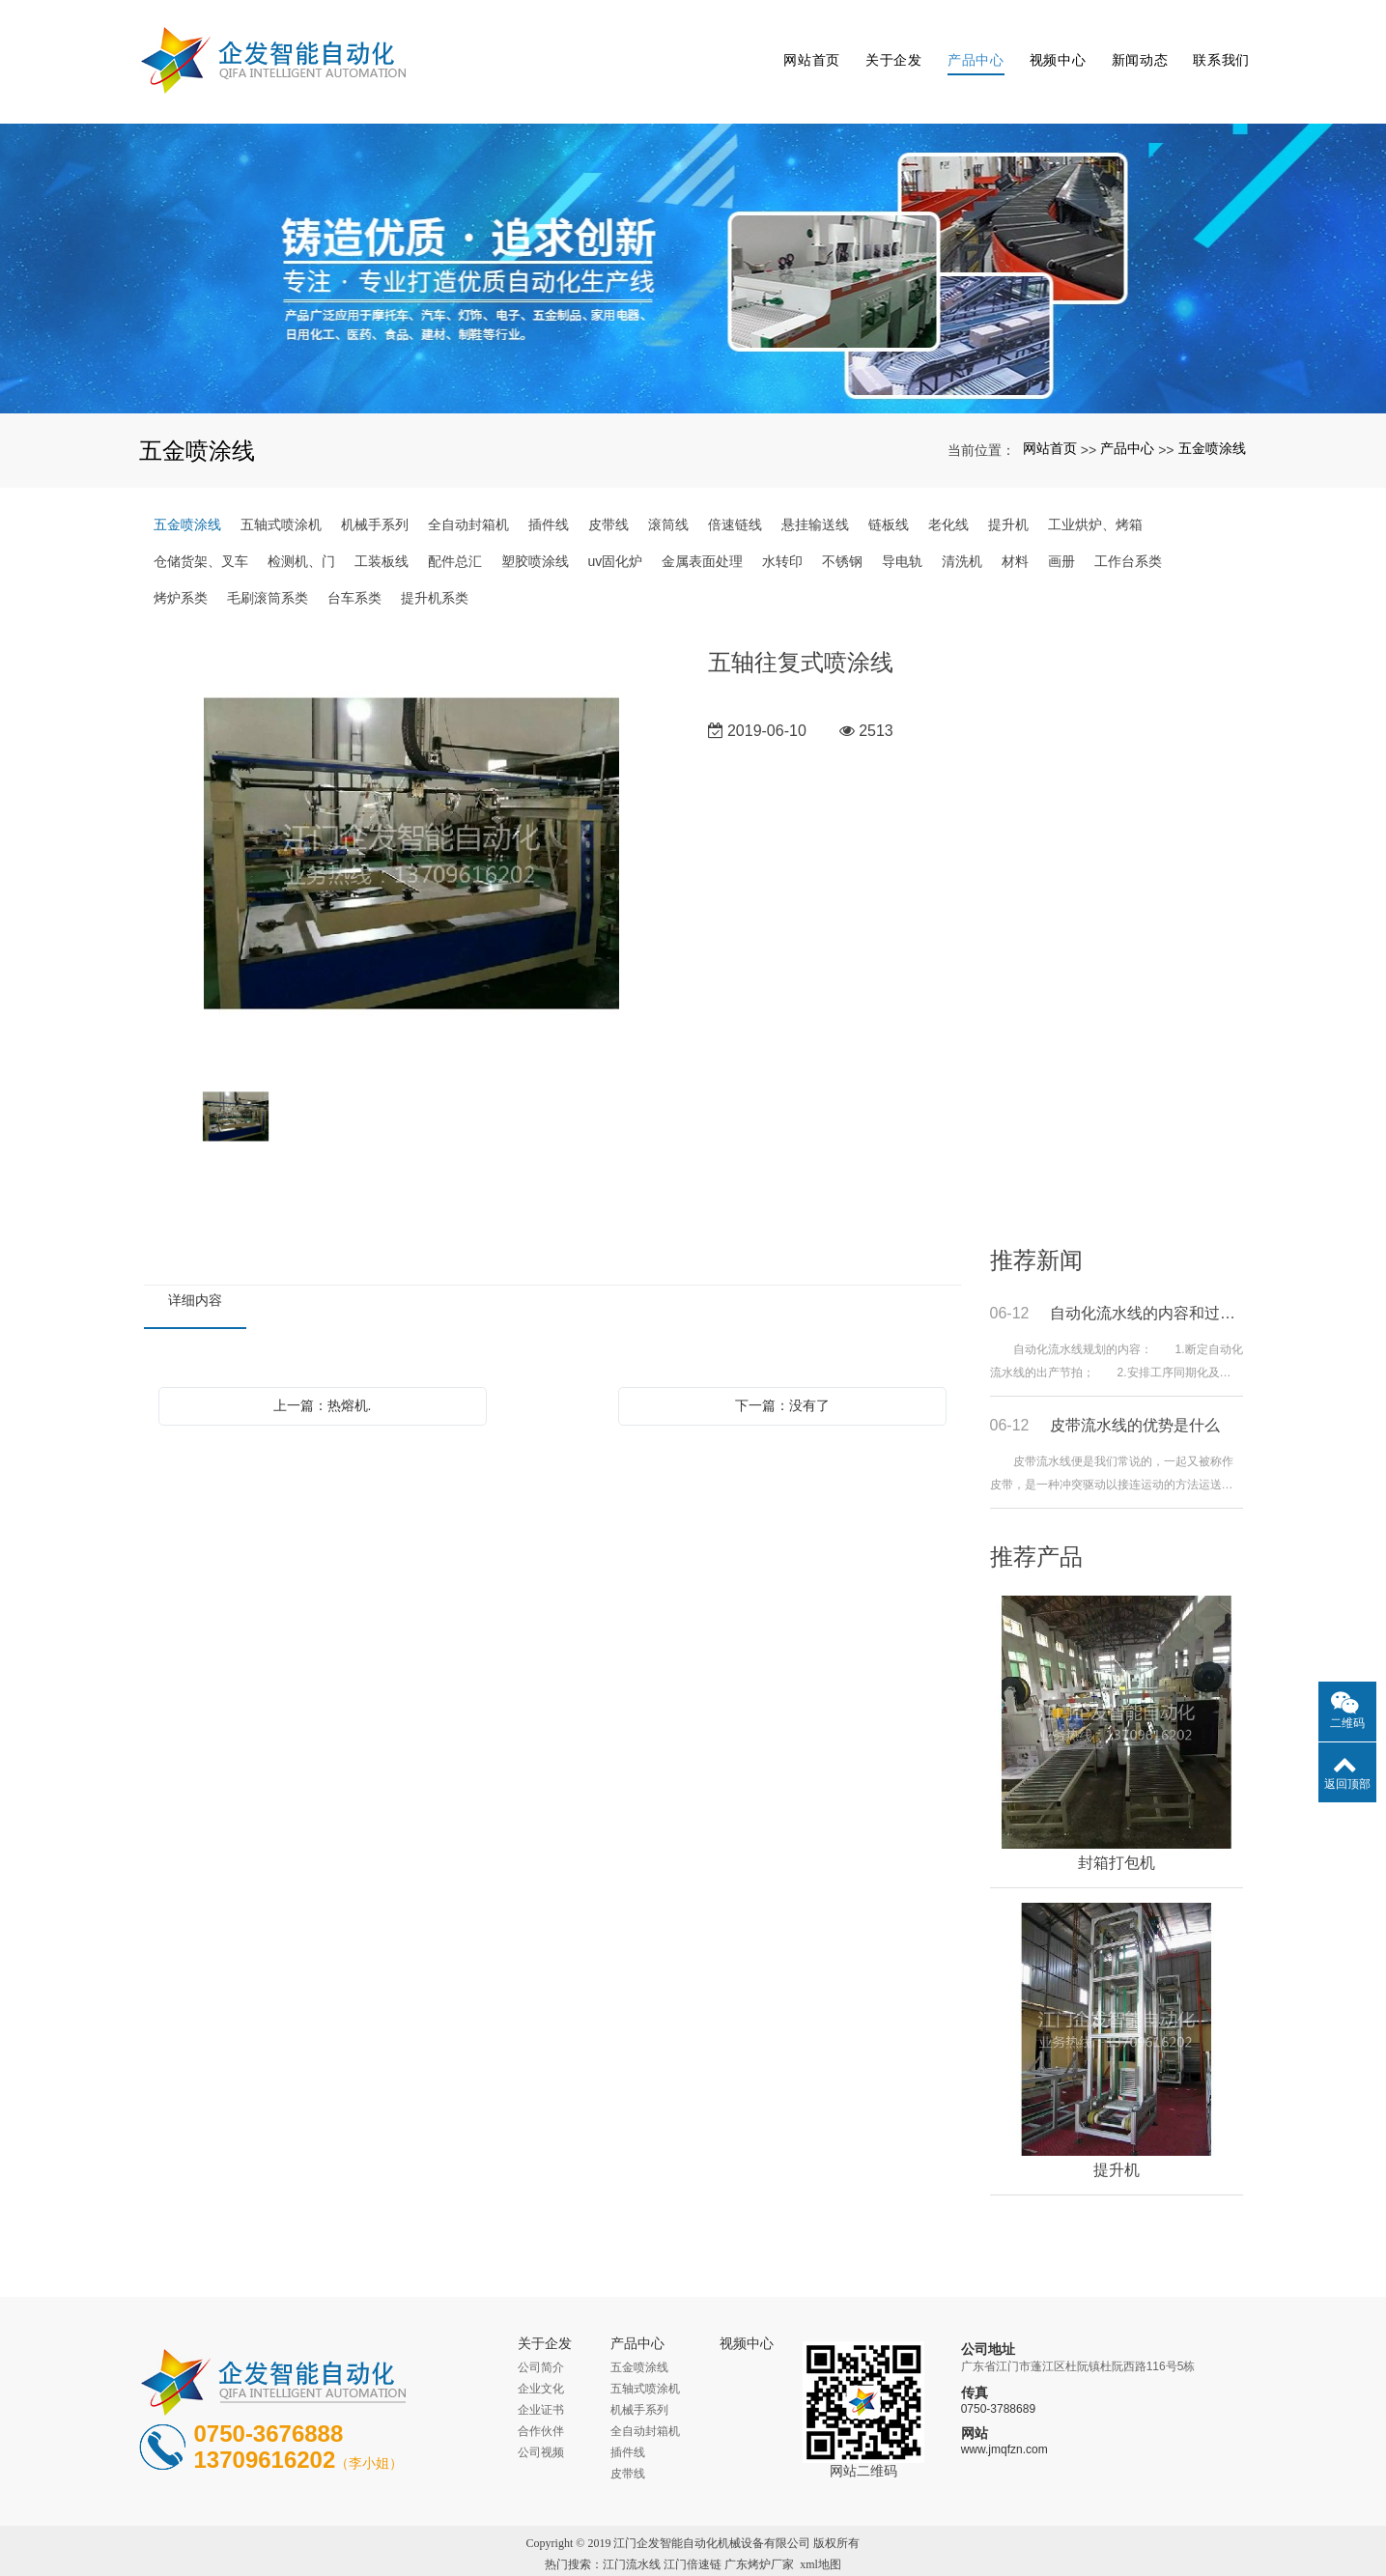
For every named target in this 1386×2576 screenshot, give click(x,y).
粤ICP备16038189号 (693, 2558)
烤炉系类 (181, 571)
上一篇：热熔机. (322, 1378)
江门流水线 (632, 2537)
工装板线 (381, 534)
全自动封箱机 (468, 497)
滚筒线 (668, 497)
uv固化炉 (615, 534)
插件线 (548, 497)
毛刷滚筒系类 (267, 571)
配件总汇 (455, 534)
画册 (1061, 534)
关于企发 (891, 48)
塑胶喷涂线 (535, 534)
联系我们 (1219, 48)
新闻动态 (1137, 48)
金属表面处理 (702, 534)
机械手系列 (375, 497)
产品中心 (973, 48)
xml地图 (820, 2537)
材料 (1015, 534)
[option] (411, 828)
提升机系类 (434, 571)
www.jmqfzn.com (1004, 2423)
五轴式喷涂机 (281, 497)
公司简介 (541, 2340)
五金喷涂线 (1212, 422)
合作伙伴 (541, 2404)
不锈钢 (842, 534)
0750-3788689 (998, 2383)
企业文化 (541, 2361)
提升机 (1008, 497)
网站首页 (809, 48)
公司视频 (541, 2425)
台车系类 (354, 571)
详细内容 (195, 1273)
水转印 (782, 534)
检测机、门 (301, 534)
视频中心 (1055, 48)
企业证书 (541, 2383)
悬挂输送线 (815, 497)
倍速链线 (735, 497)
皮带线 (608, 497)
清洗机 (962, 534)
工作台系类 (1128, 534)
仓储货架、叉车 (201, 534)
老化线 (948, 497)
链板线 (888, 497)
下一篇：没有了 (782, 1378)
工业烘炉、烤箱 (1095, 497)
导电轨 (902, 534)
